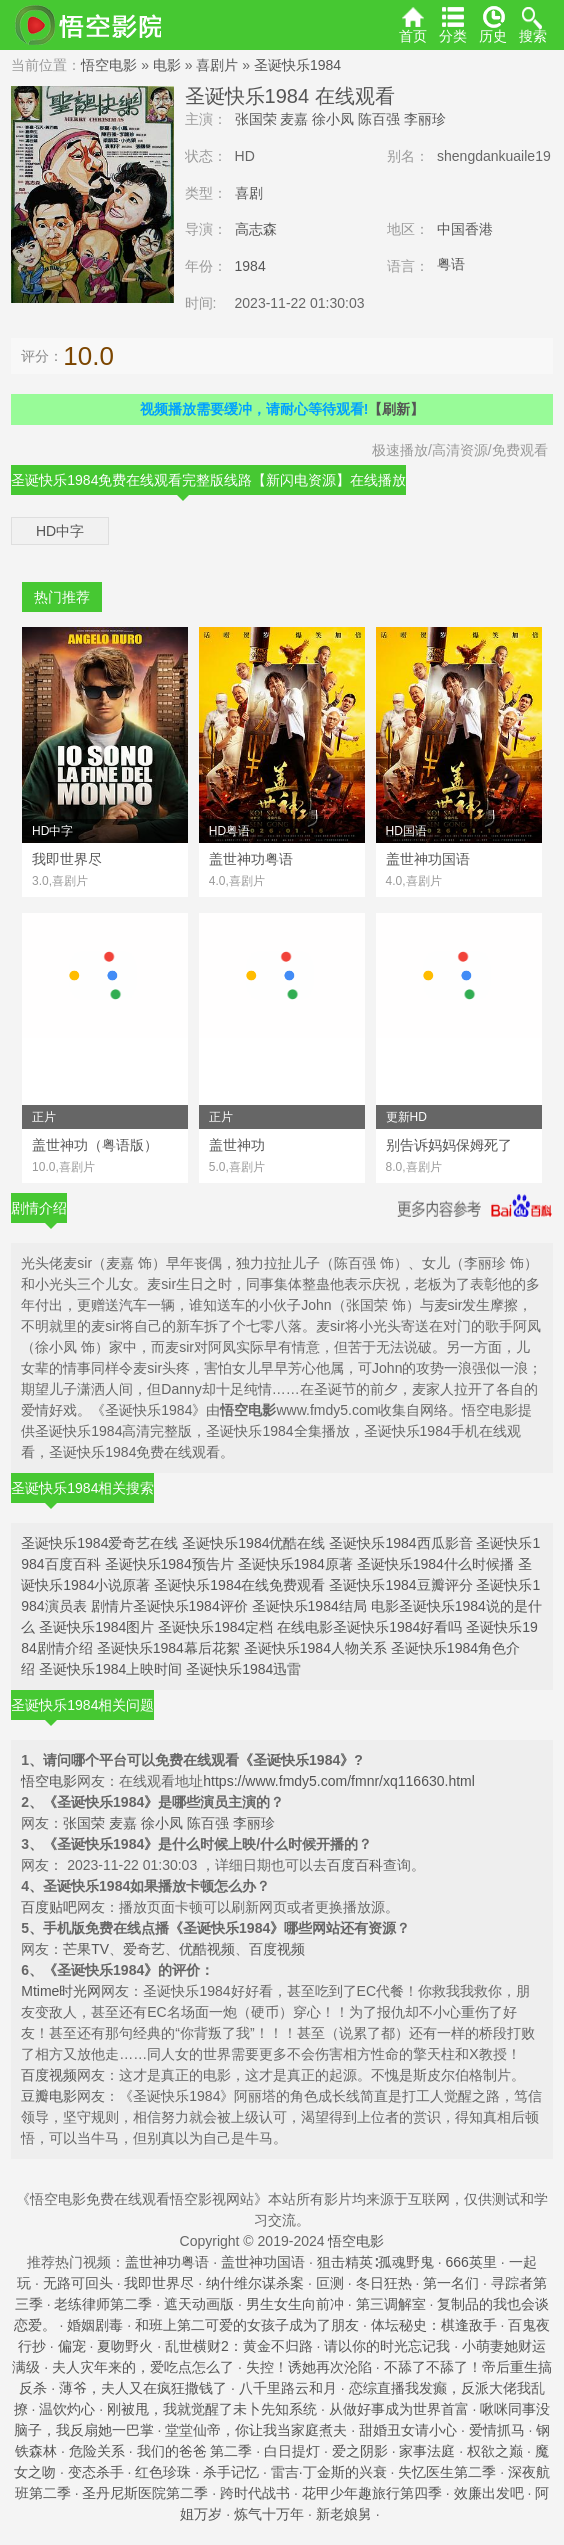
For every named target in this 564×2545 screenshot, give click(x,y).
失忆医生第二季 (447, 2472)
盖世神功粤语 (167, 2262)
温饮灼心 (67, 2409)
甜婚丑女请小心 (408, 2430)
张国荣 (256, 119)
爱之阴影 (360, 2451)
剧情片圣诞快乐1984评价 (169, 1606)
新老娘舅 (344, 2514)
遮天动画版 (199, 2304)
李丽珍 (425, 119)
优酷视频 (207, 1949)
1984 (250, 266)
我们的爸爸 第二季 (195, 2451)
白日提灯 (292, 2451)
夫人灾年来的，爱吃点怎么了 (143, 2367)
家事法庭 (427, 2451)
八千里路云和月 (288, 2388)
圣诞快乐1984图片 (96, 1627)
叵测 (330, 2283)
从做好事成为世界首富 (399, 2409)
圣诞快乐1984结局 (309, 1606)
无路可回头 (78, 2283)
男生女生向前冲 (295, 2304)
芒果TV (86, 1949)
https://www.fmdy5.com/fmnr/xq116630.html (339, 1781)
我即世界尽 (159, 2283)
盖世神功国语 (263, 2262)
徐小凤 (333, 119)
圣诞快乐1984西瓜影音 (400, 1543)
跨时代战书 (255, 2493)
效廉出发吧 (489, 2493)
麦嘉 (294, 119)
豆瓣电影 (49, 2096)
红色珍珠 (163, 2472)
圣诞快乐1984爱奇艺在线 (99, 1543)
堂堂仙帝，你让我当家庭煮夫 (256, 2430)
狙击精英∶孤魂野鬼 (375, 2262)
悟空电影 (109, 65)
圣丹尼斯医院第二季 (145, 2493)
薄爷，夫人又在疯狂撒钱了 (143, 2388)
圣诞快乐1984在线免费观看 (239, 1585)
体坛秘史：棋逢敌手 (434, 2325)
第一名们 (451, 2283)
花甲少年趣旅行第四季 (372, 2493)
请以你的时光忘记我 (387, 2346)
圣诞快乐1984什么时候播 (435, 1564)
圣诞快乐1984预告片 (169, 1564)
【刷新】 (396, 409)
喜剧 (249, 193)
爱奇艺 (144, 1949)
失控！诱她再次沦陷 (309, 2367)
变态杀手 (96, 2472)
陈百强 (379, 119)
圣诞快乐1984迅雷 (243, 1669)
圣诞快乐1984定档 (215, 1627)
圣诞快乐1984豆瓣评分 (400, 1585)
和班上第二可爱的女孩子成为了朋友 (247, 2325)
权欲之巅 (495, 2451)
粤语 (451, 264)
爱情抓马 (497, 2430)
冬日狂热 (384, 2283)
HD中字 (60, 531)
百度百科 (355, 1865)
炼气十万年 (269, 2514)
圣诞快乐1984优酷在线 (253, 1543)
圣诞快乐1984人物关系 (315, 1648)
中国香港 (465, 229)
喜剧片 (217, 65)
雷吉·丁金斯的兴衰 (329, 2472)
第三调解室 (391, 2304)
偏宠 (72, 2346)
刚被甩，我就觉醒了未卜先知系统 (212, 2409)
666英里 (470, 2262)
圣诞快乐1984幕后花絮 (168, 1648)
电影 (167, 65)
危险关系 (97, 2451)
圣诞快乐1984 (297, 65)
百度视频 (277, 1949)
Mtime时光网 (61, 1991)
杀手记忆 (231, 2472)
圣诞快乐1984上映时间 (110, 1669)
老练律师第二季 (103, 2304)
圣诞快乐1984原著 (295, 1564)
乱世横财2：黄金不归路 (239, 2346)
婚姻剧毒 (95, 2325)
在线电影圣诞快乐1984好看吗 (369, 1627)
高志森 (256, 229)
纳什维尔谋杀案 (255, 2283)
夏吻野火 (125, 2346)
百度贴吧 (49, 1907)
